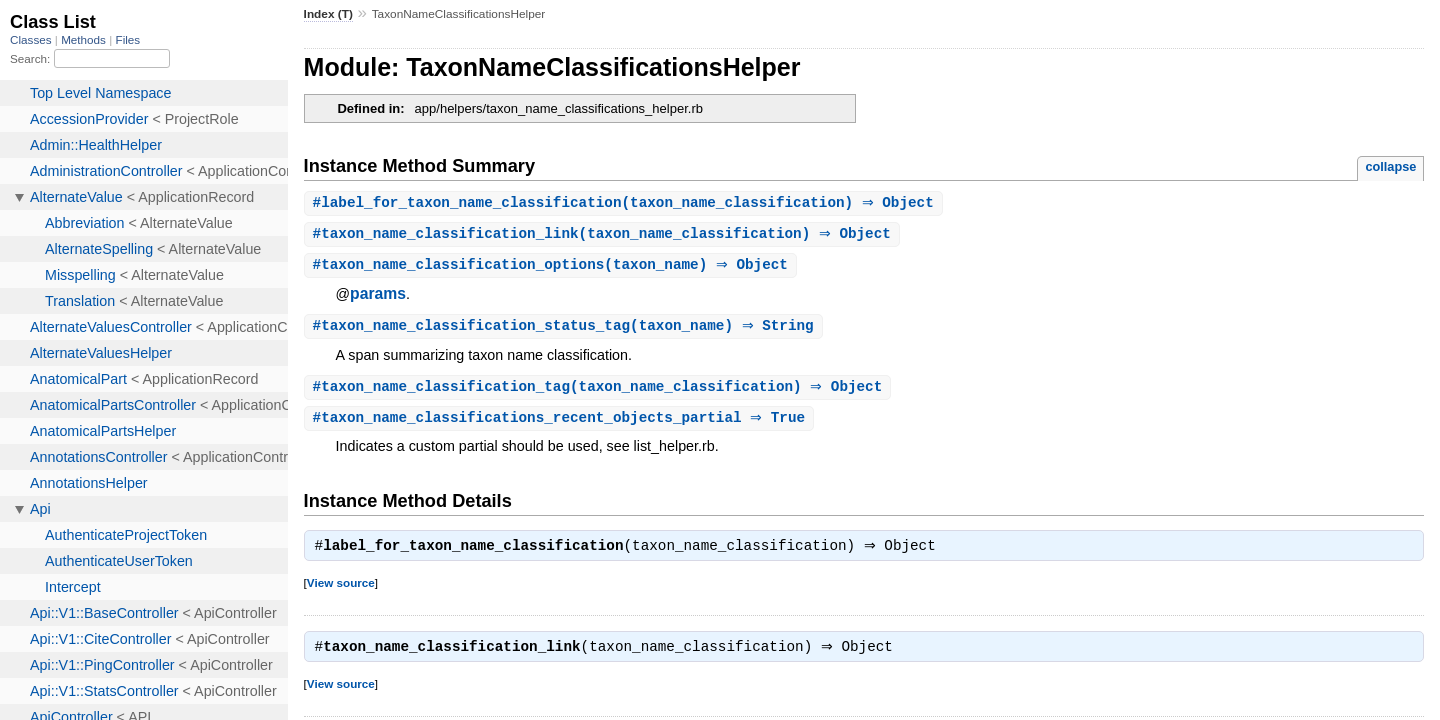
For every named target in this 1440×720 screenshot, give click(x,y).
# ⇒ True (562, 423)
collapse (1390, 166)
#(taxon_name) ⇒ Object (553, 267)
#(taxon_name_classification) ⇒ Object (626, 203)
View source (341, 590)
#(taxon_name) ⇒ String (566, 329)
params (378, 296)
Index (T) (328, 14)
